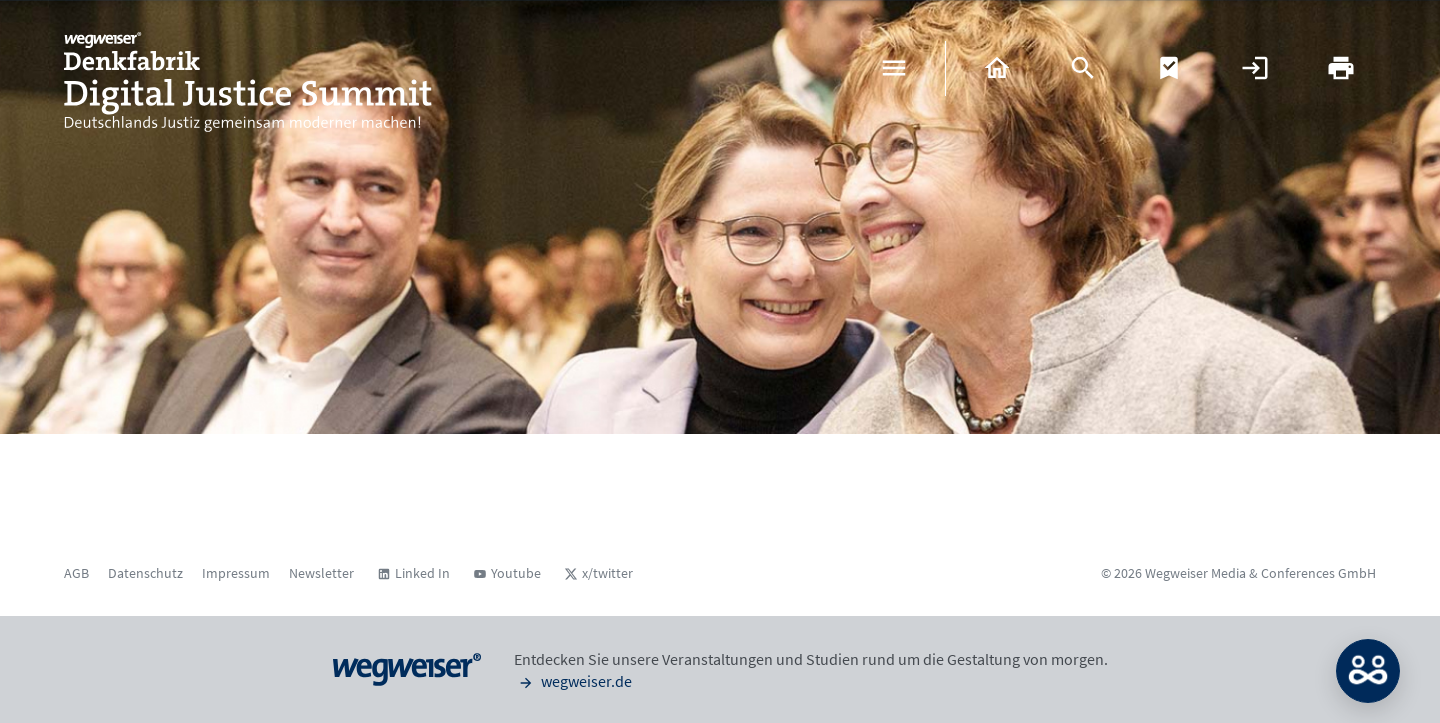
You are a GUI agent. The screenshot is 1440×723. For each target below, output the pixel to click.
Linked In (422, 573)
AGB (76, 573)
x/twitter (607, 573)
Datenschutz (145, 573)
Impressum (236, 573)
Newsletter (321, 573)
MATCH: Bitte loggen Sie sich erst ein (1368, 671)
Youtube (516, 573)
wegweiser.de (573, 681)
